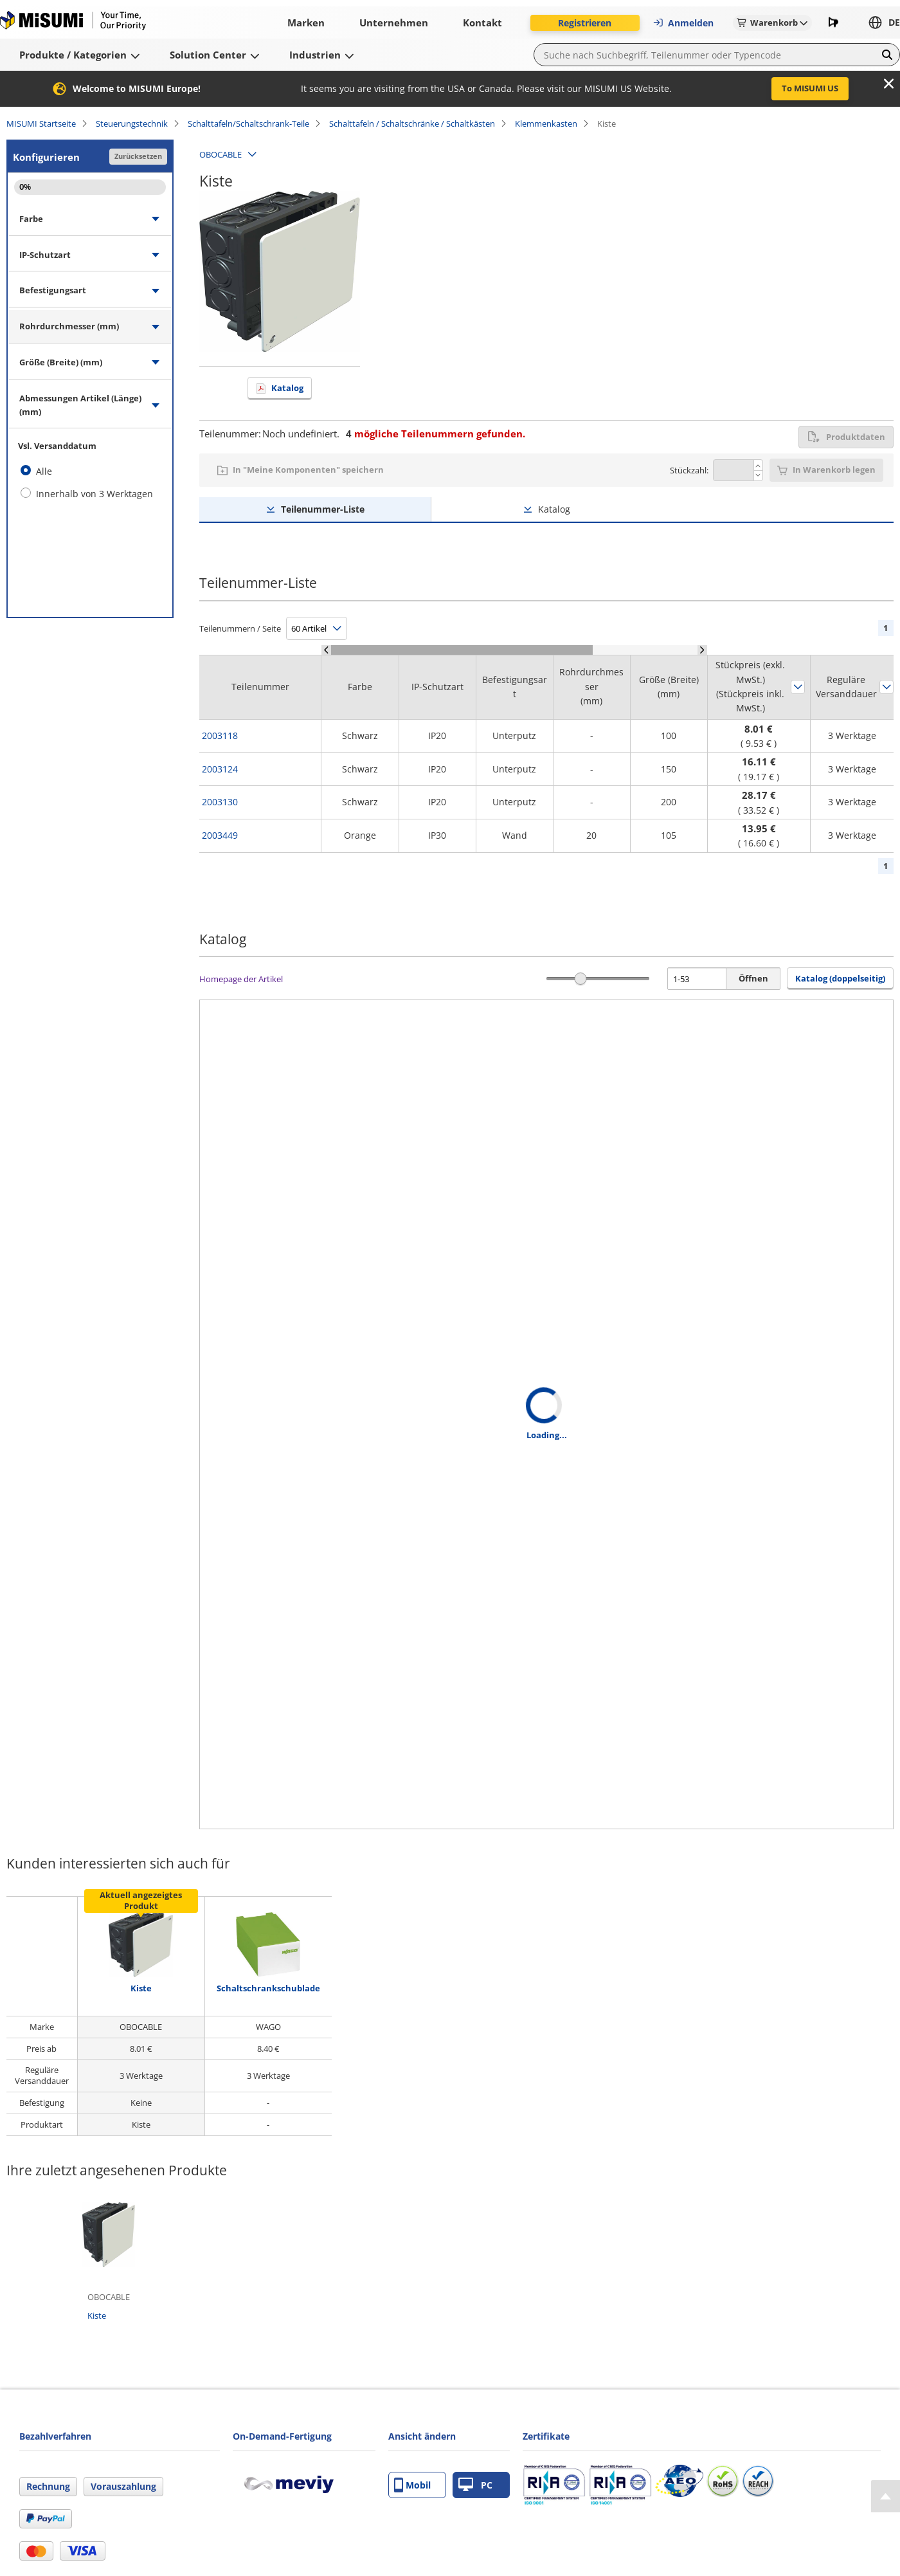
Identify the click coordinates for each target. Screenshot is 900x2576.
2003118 (220, 735)
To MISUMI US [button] (810, 88)
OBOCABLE (220, 154)
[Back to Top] (885, 2496)
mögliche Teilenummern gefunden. (435, 433)
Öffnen (753, 978)
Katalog (287, 388)
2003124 (220, 769)
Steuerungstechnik (132, 123)
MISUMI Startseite (41, 123)
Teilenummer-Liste (322, 509)
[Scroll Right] (702, 650)
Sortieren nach (798, 687)
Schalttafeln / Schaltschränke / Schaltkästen (412, 123)
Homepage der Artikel (241, 979)
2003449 (220, 835)
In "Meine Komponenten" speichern (308, 469)
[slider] (581, 979)
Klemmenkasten (546, 123)
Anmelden (683, 23)
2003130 (220, 802)
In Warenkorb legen (834, 469)
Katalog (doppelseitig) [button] (840, 978)
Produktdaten (846, 437)
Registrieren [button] (584, 23)
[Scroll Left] (326, 650)
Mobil (412, 2485)
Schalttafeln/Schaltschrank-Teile (248, 123)
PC (475, 2485)
